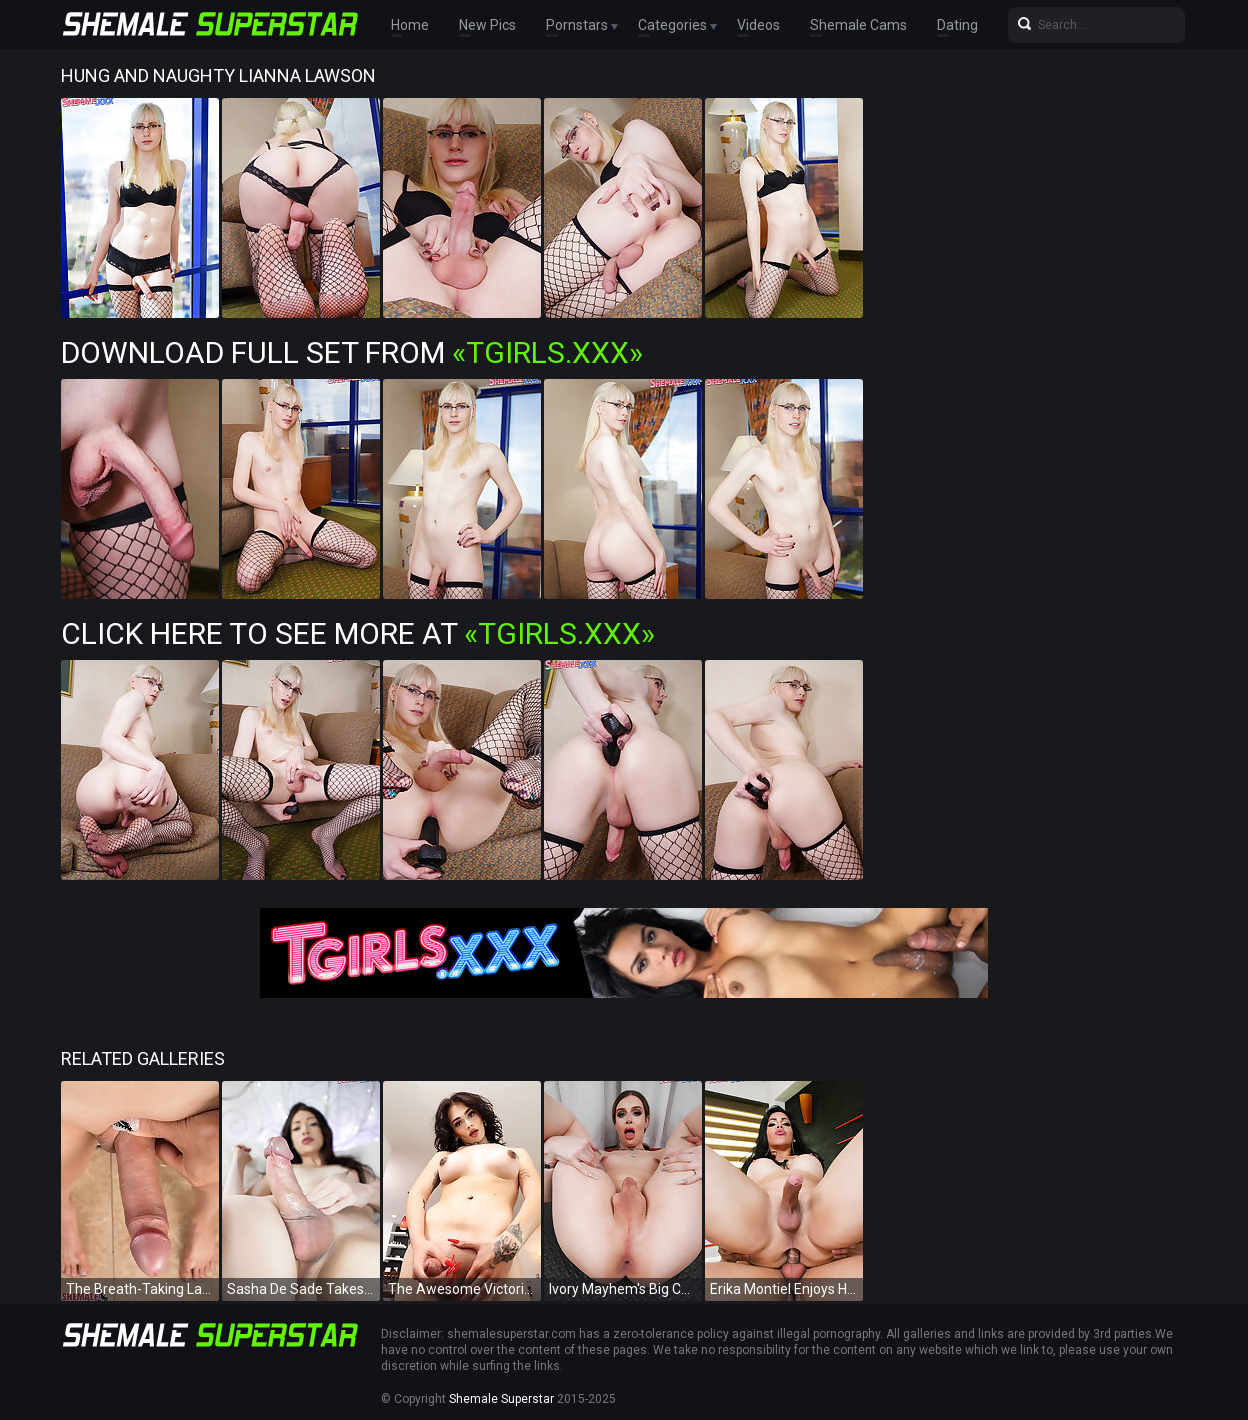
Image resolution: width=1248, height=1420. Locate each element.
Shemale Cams (858, 25)
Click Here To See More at (358, 633)
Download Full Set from (352, 352)
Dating (957, 25)
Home (410, 25)
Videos (758, 25)
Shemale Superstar (501, 1399)
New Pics (487, 25)
